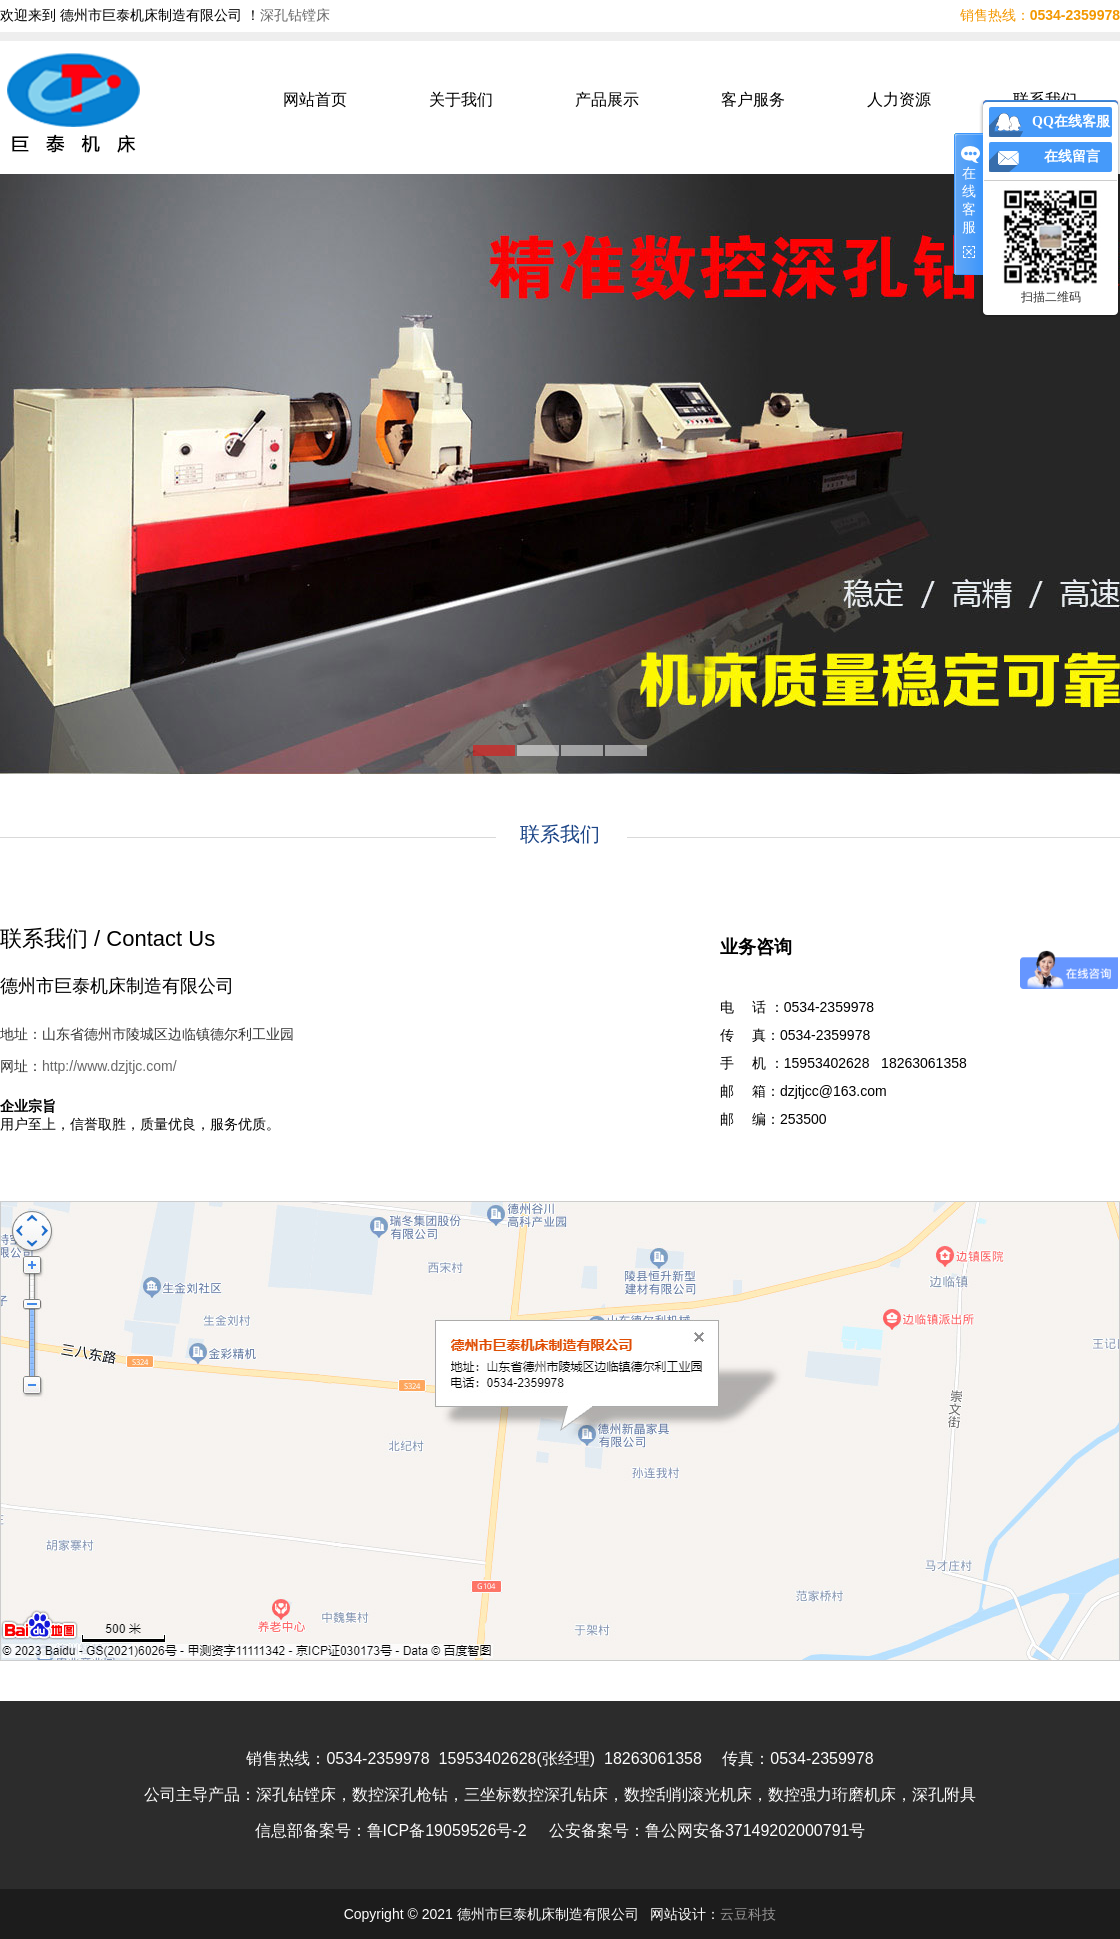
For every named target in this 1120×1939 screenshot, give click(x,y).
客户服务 (753, 99)
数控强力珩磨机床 (832, 1794)
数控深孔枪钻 (400, 1794)
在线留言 (1072, 156)
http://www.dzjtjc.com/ (109, 1066)
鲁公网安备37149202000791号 (755, 1830)
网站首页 (315, 99)
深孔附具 (944, 1794)
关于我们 (461, 99)
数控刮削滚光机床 (688, 1794)
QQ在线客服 (1071, 121)
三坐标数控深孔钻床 (536, 1794)
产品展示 (607, 99)
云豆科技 (748, 1914)
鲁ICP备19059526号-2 (447, 1830)
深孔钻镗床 (295, 15)
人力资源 (899, 99)
